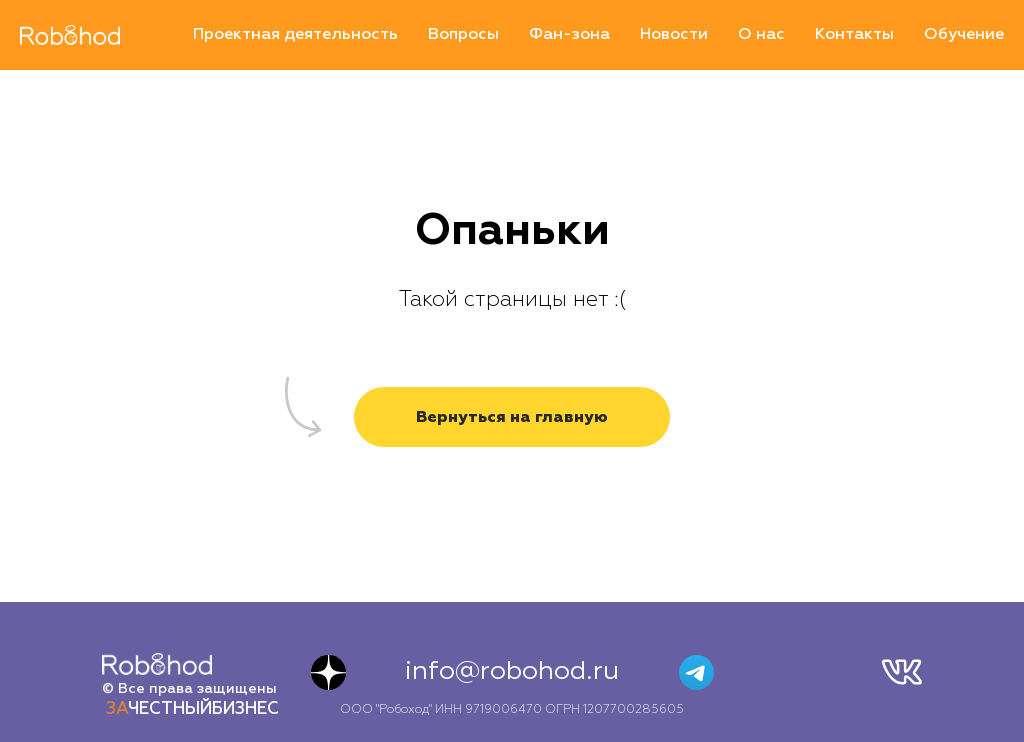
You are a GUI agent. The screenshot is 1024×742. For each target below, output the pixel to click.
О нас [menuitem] (761, 35)
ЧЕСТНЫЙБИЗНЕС (192, 709)
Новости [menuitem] (674, 35)
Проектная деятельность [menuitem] (295, 35)
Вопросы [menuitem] (463, 35)
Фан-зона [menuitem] (569, 35)
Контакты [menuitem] (854, 35)
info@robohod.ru (512, 672)
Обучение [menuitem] (964, 35)
